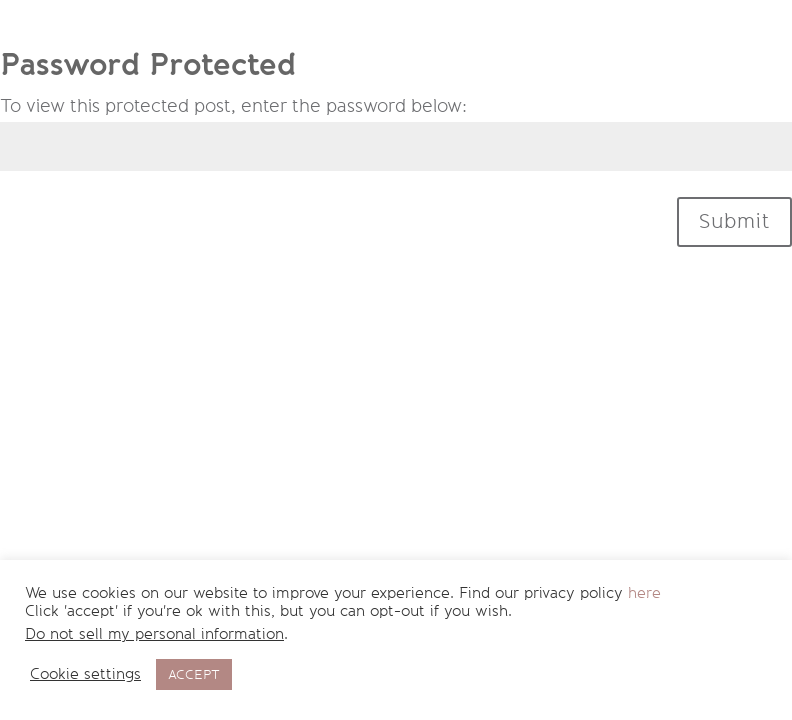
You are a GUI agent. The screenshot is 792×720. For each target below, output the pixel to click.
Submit (734, 222)
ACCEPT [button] (194, 674)
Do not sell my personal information (154, 634)
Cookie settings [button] (85, 674)
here (644, 593)
